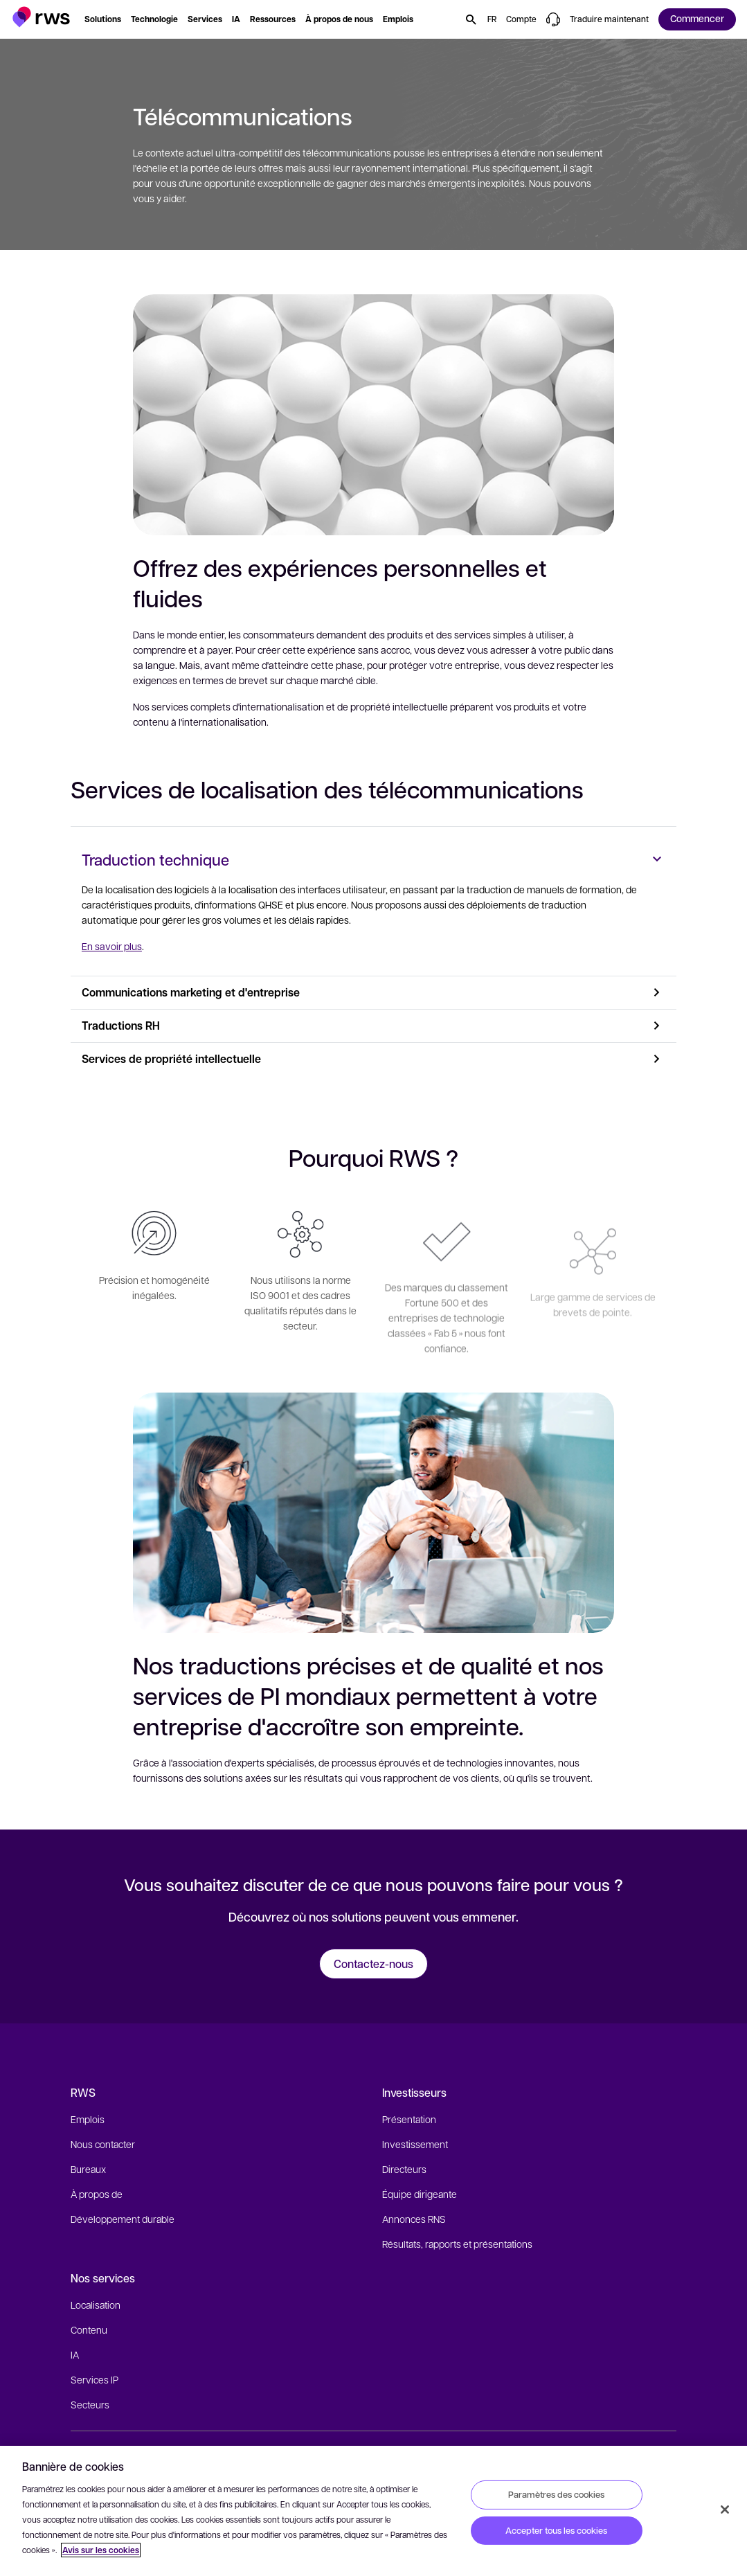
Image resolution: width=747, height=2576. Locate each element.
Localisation (95, 2304)
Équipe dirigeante (419, 2194)
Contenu (89, 2329)
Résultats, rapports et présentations (457, 2243)
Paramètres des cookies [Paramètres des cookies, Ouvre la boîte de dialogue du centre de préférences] (556, 2494)
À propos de (97, 2194)
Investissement (415, 2144)
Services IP (94, 2379)
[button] (41, 17)
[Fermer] (725, 2509)
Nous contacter (103, 2144)
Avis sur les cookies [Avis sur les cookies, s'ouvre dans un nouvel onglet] (100, 2550)
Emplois (88, 2119)
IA (75, 2354)
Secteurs (90, 2404)
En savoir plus (112, 946)
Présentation (409, 2119)
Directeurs (404, 2169)
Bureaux (88, 2169)
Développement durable (122, 2218)
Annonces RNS (414, 2218)
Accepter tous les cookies (556, 2530)
